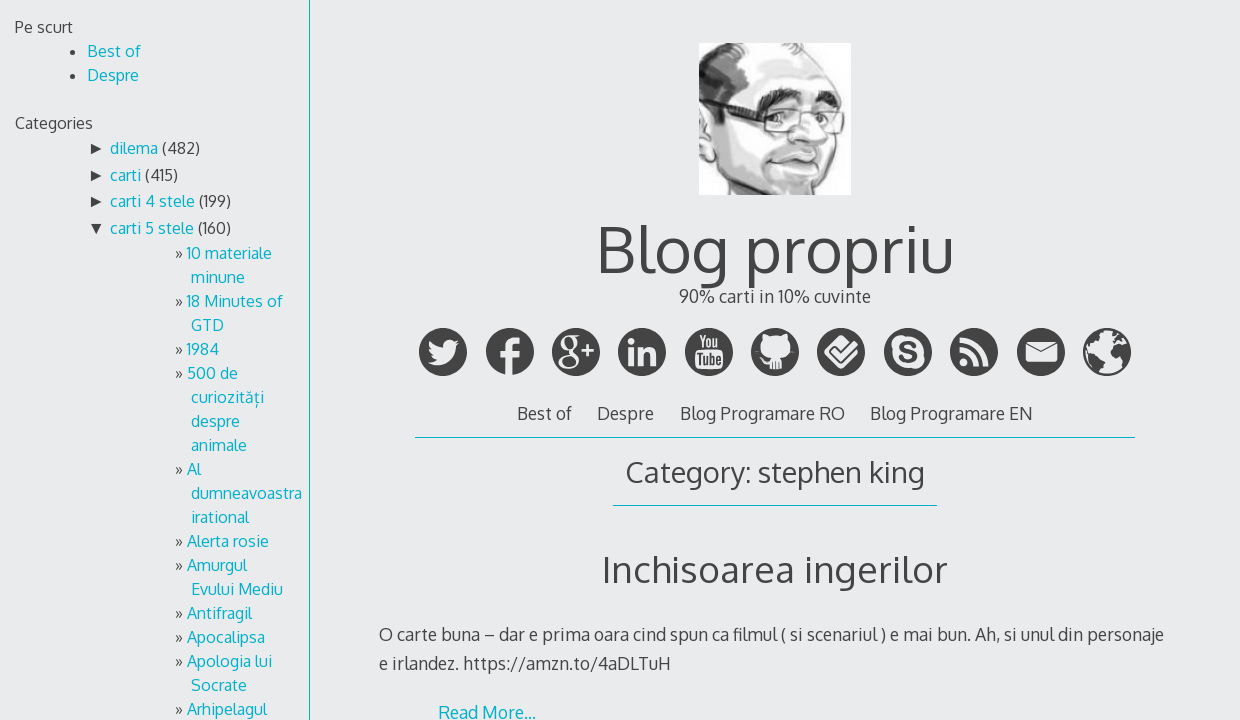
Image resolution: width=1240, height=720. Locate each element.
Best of (544, 413)
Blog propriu (775, 247)
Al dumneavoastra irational (244, 493)
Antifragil (219, 613)
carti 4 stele (152, 201)
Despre (625, 413)
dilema (134, 148)
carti (125, 175)
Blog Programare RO (762, 413)
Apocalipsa (226, 637)
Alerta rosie (228, 541)
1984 (203, 349)
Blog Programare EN (951, 413)
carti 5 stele (152, 228)
